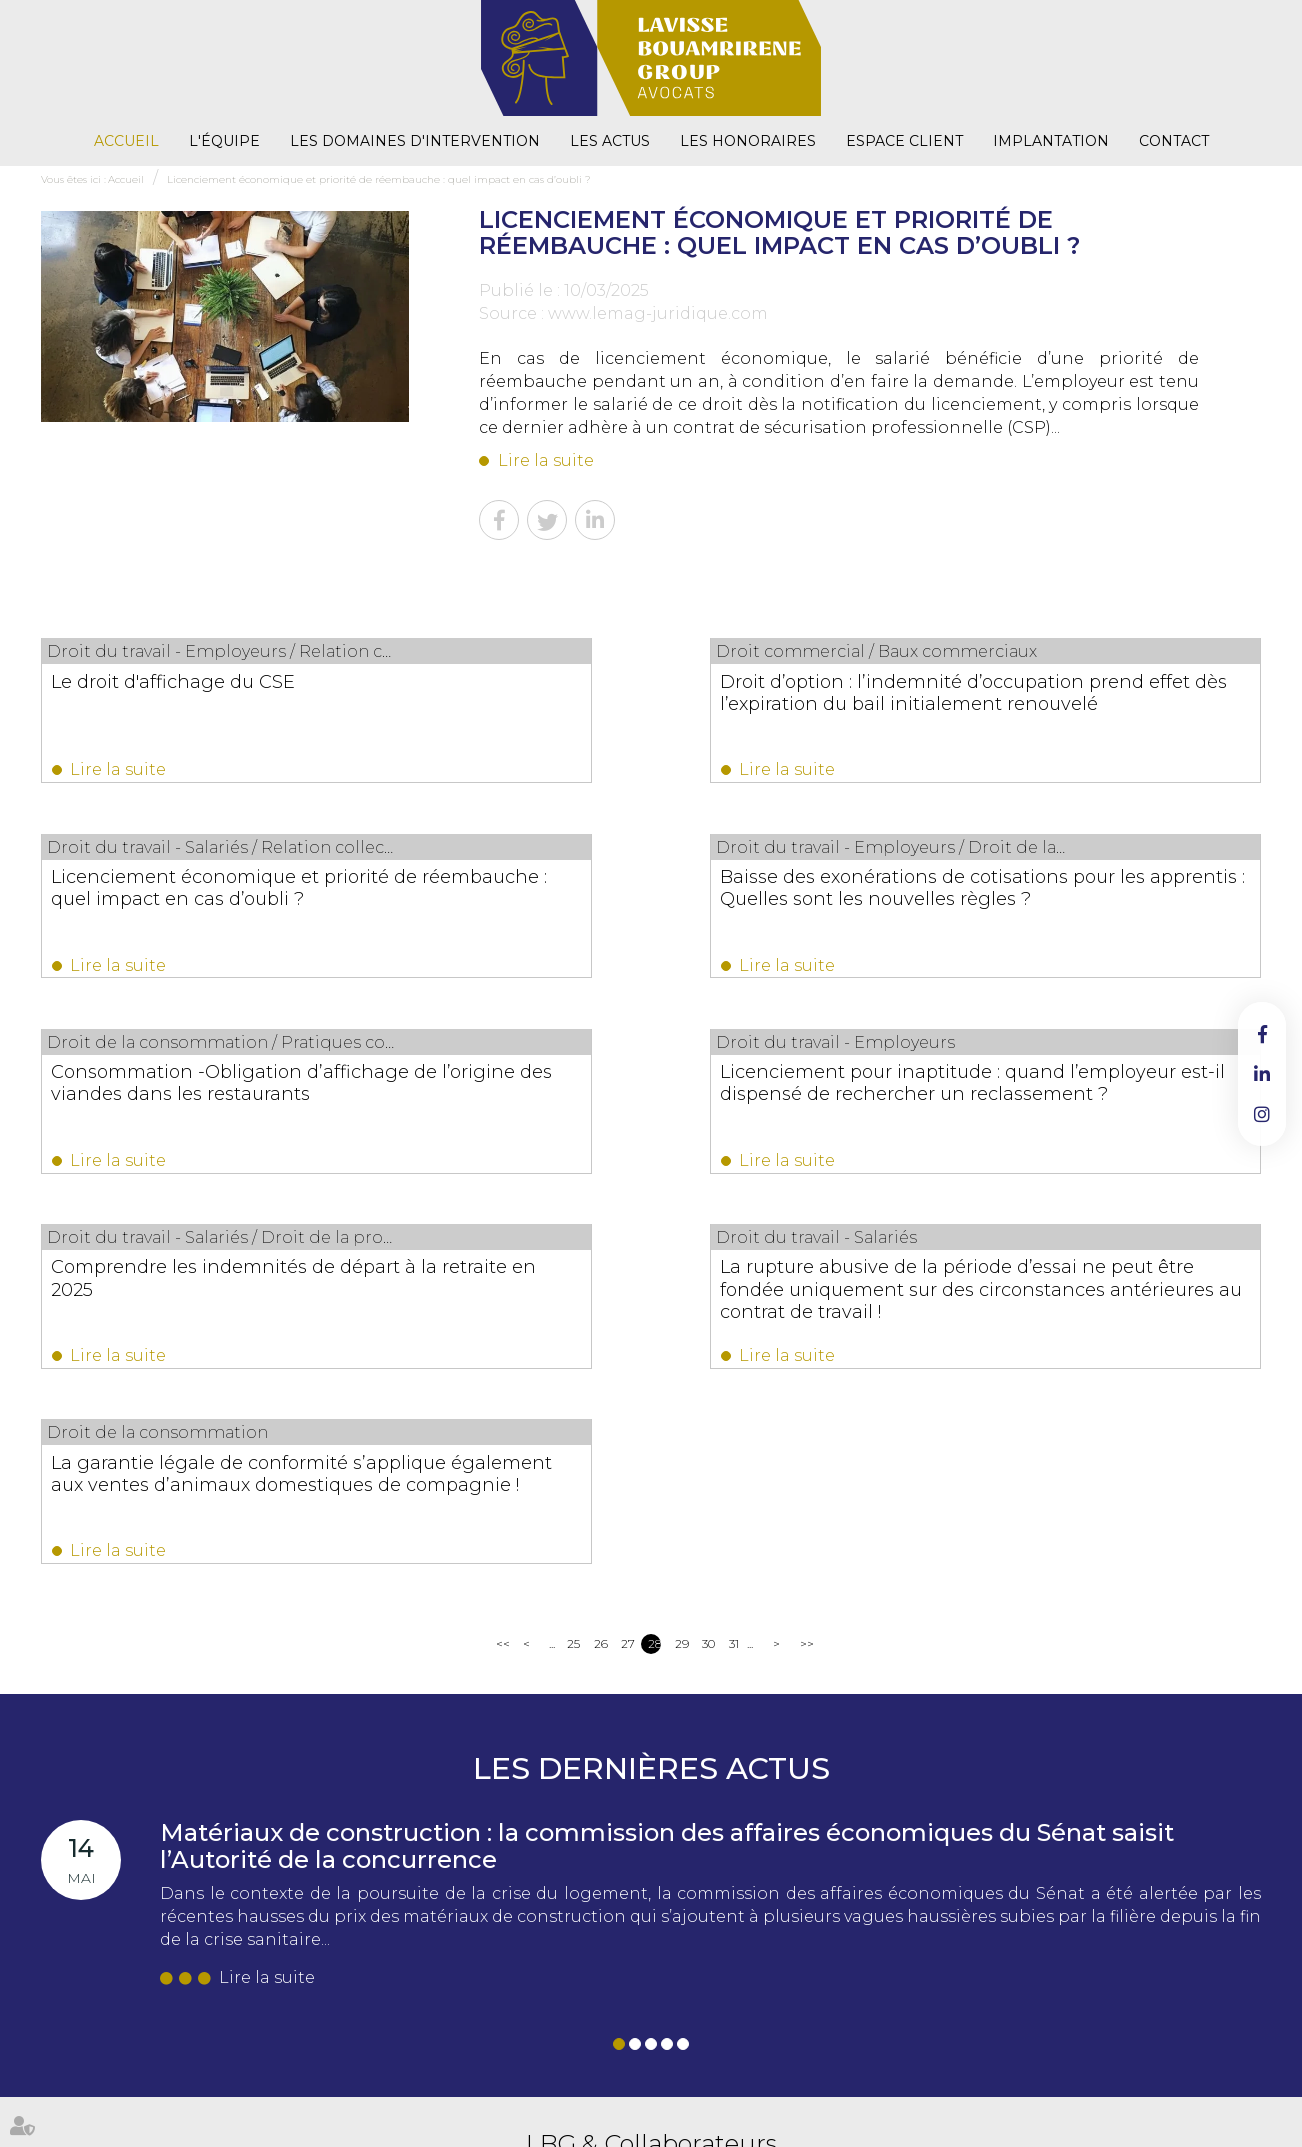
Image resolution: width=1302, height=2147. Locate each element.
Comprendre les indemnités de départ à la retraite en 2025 (194, 1100)
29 (681, 1279)
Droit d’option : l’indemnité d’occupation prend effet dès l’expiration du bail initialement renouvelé (623, 714)
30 (708, 1279)
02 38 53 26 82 (371, 1919)
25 (573, 1279)
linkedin (1262, 1074)
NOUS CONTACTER (371, 1986)
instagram (1262, 1114)
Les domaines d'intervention (415, 141)
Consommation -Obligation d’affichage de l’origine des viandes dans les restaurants (642, 907)
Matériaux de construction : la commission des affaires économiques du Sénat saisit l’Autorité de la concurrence (667, 1481)
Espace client (904, 141)
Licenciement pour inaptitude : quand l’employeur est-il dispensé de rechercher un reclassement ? (1079, 907)
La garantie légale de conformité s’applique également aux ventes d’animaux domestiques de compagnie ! (1063, 1122)
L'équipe (224, 141)
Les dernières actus (651, 1404)
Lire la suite (546, 460)
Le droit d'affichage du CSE (174, 681)
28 (654, 1279)
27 (627, 1279)
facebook (1262, 1034)
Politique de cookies (1038, 2095)
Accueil (126, 141)
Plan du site (693, 2095)
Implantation (1051, 141)
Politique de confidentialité (905, 2095)
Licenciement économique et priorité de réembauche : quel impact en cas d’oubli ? (379, 179)
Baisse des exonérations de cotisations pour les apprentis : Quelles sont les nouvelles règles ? (207, 907)
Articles (1121, 2095)
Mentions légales (779, 2095)
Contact (1174, 141)
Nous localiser (375, 2029)
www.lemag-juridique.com (658, 313)
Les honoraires (748, 141)
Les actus (610, 141)
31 (734, 1279)
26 (600, 1279)
